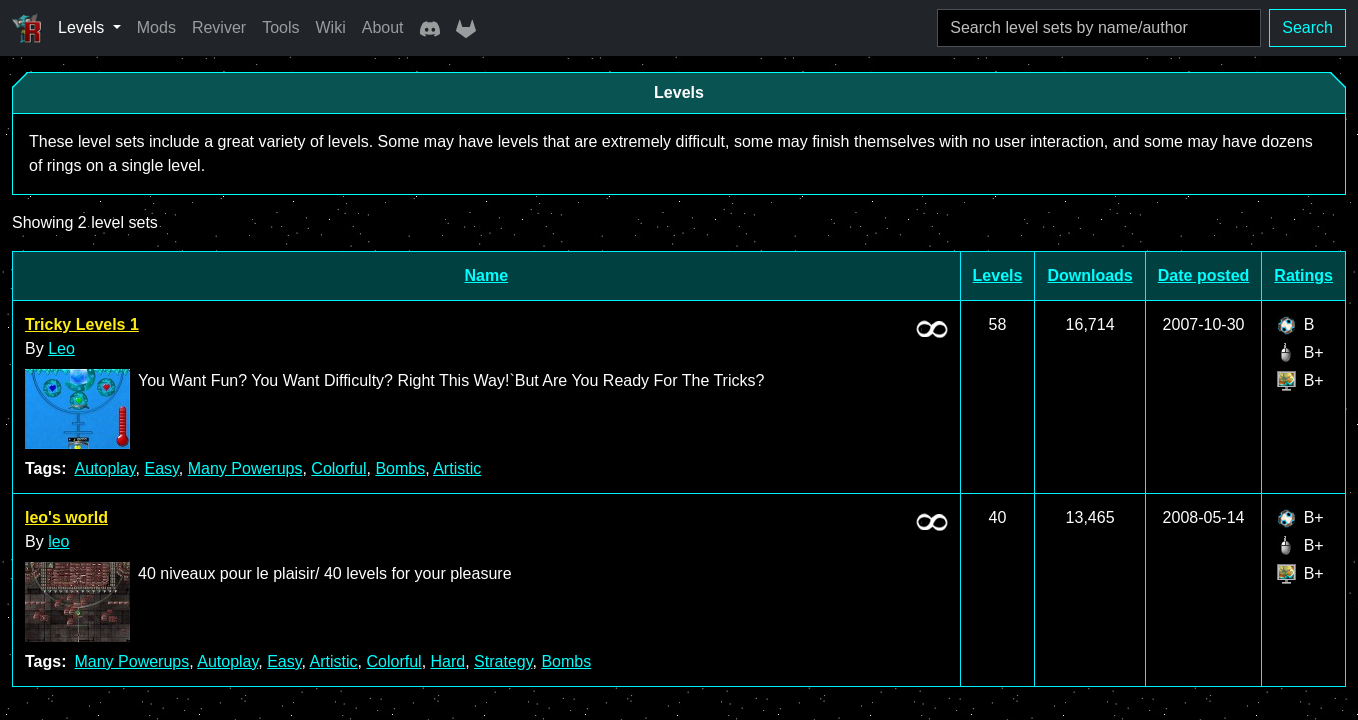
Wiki (331, 27)
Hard (448, 661)
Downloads (1089, 275)
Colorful (338, 468)
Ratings (1303, 275)
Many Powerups (245, 468)
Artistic (457, 468)
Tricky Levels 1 (82, 324)
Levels (998, 275)
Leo (61, 348)
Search (1307, 27)
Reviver (219, 27)
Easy (161, 468)
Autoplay (104, 468)
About (383, 27)
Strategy (503, 661)
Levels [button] (83, 27)
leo (58, 541)
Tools (280, 27)
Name (487, 275)
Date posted (1204, 275)
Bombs (400, 468)
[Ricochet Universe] (27, 28)
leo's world (66, 517)
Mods (156, 27)
